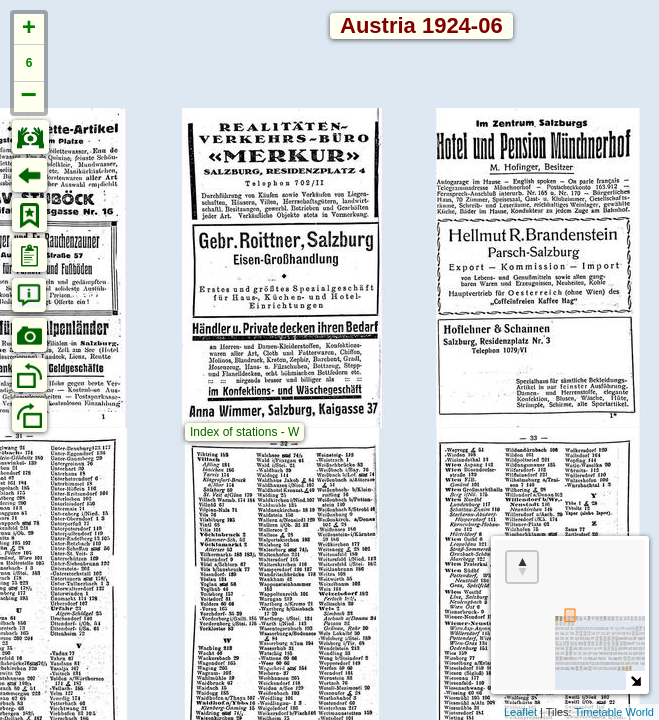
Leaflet (520, 712)
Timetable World (614, 712)
